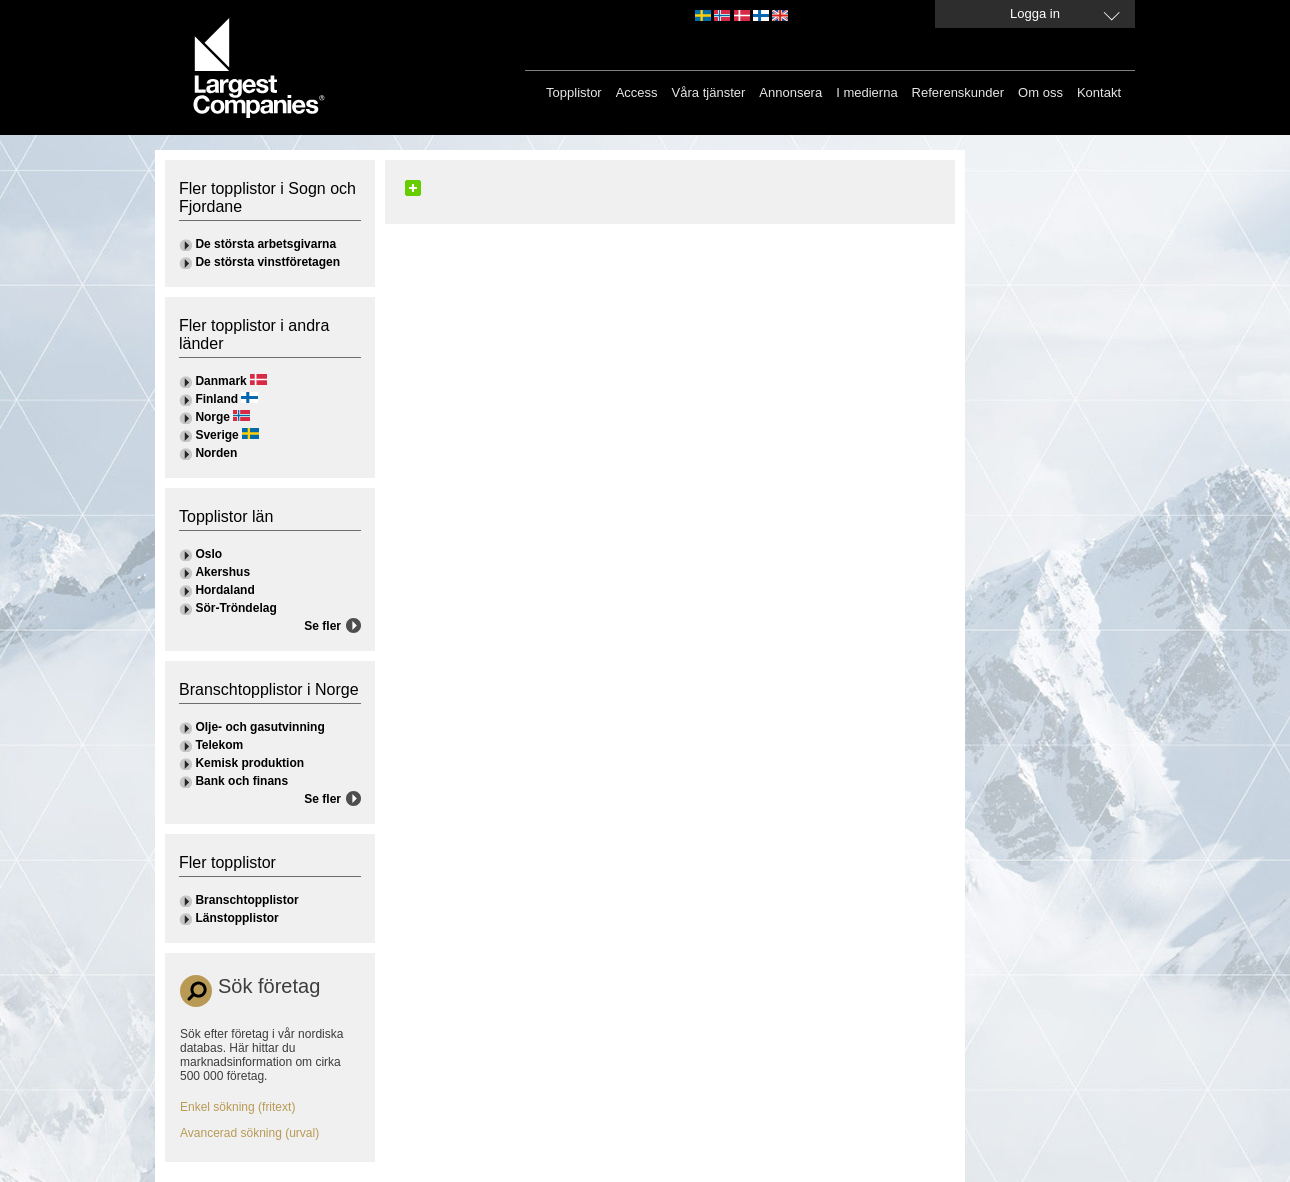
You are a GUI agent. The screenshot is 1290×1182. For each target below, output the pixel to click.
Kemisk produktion (249, 763)
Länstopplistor (236, 918)
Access (637, 92)
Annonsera (790, 92)
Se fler (322, 626)
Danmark (220, 381)
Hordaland (224, 590)
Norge (212, 417)
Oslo (208, 554)
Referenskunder (958, 92)
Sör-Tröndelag (235, 608)
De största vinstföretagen (267, 262)
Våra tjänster (709, 92)
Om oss (1040, 92)
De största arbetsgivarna (265, 244)
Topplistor (574, 92)
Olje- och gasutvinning (259, 727)
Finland (216, 399)
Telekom (219, 745)
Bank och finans (241, 781)
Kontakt (1099, 92)
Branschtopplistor (246, 900)
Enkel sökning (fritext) (237, 1107)
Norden (216, 453)
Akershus (222, 572)
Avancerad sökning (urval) (249, 1133)
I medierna (866, 92)
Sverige (216, 435)
